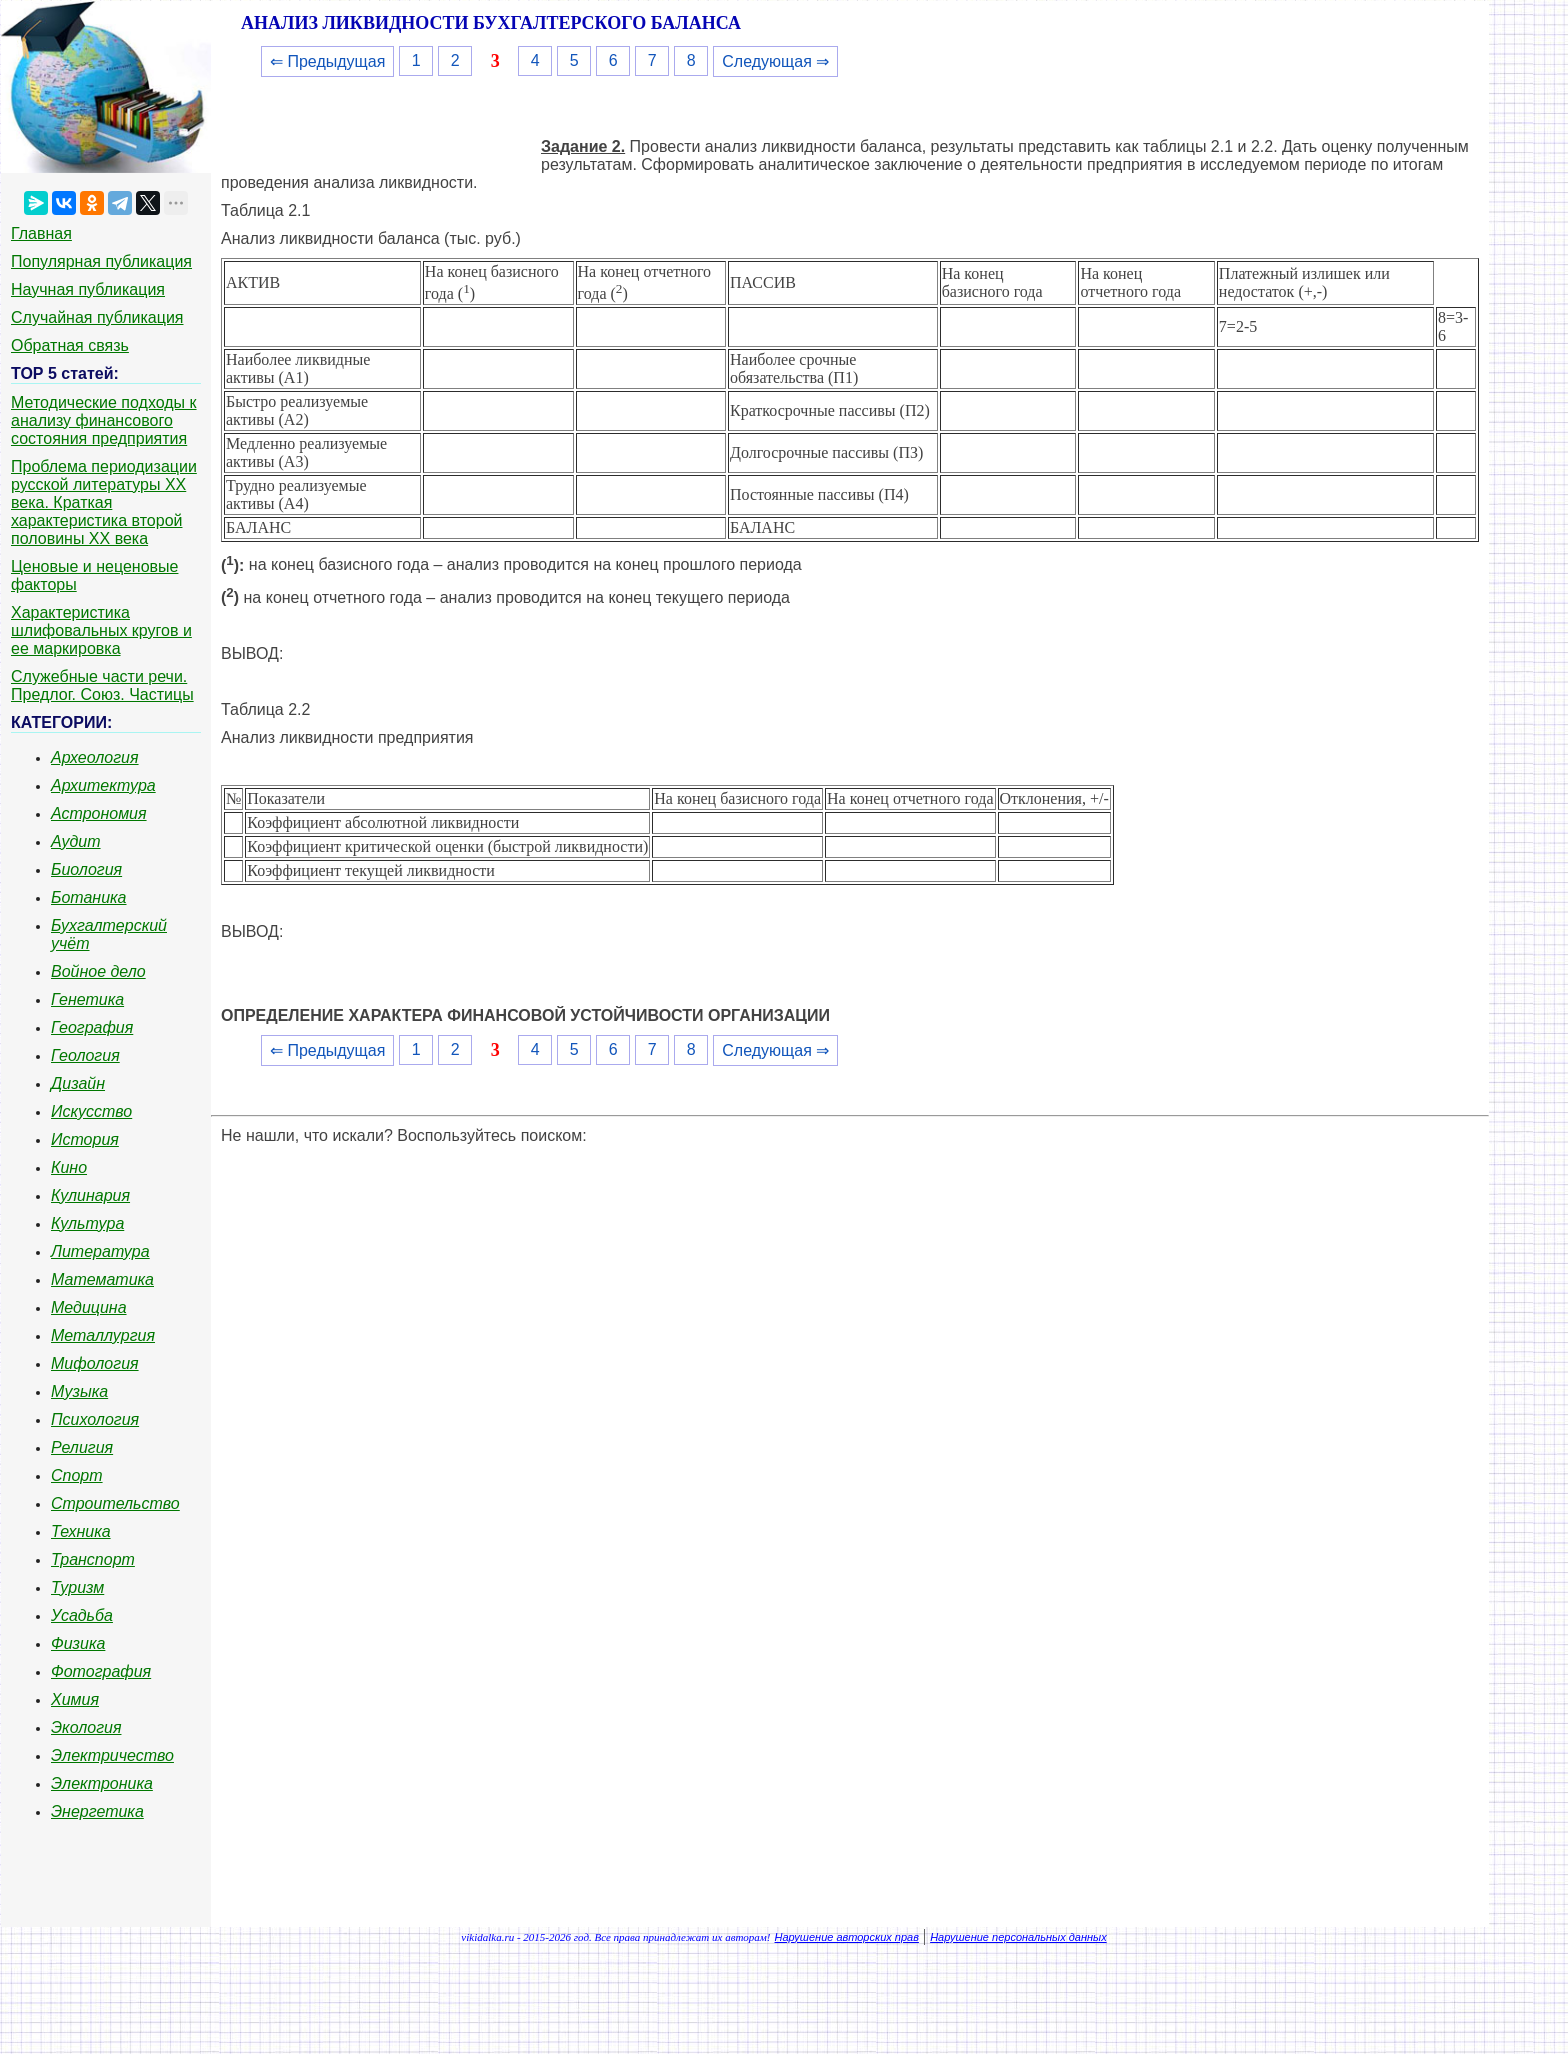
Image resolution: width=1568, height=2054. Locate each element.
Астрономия (99, 813)
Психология (95, 1419)
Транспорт (93, 1559)
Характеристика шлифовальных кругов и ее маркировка (101, 630)
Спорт (77, 1475)
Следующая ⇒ (775, 61)
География (92, 1027)
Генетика (87, 999)
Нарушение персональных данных (1018, 1937)
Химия (75, 1699)
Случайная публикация (97, 317)
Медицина (89, 1307)
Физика (78, 1643)
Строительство (115, 1503)
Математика (102, 1279)
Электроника (102, 1783)
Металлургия (103, 1335)
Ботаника (89, 897)
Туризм (77, 1587)
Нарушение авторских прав (847, 1937)
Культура (87, 1223)
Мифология (95, 1363)
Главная (41, 233)
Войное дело (98, 971)
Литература (100, 1251)
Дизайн (78, 1083)
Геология (85, 1055)
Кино (69, 1167)
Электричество (112, 1755)
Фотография (101, 1671)
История (85, 1139)
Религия (82, 1447)
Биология (86, 869)
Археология (95, 757)
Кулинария (90, 1195)
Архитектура (103, 785)
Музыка (79, 1391)
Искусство (91, 1111)
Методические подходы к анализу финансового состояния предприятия (104, 420)
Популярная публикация (101, 261)
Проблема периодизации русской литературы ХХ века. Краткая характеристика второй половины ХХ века (104, 502)
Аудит (76, 841)
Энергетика (97, 1811)
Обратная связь (70, 345)
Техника (81, 1531)
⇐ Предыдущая (327, 61)
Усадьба (82, 1615)
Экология (86, 1727)
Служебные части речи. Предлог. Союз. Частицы (102, 685)
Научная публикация (88, 289)
